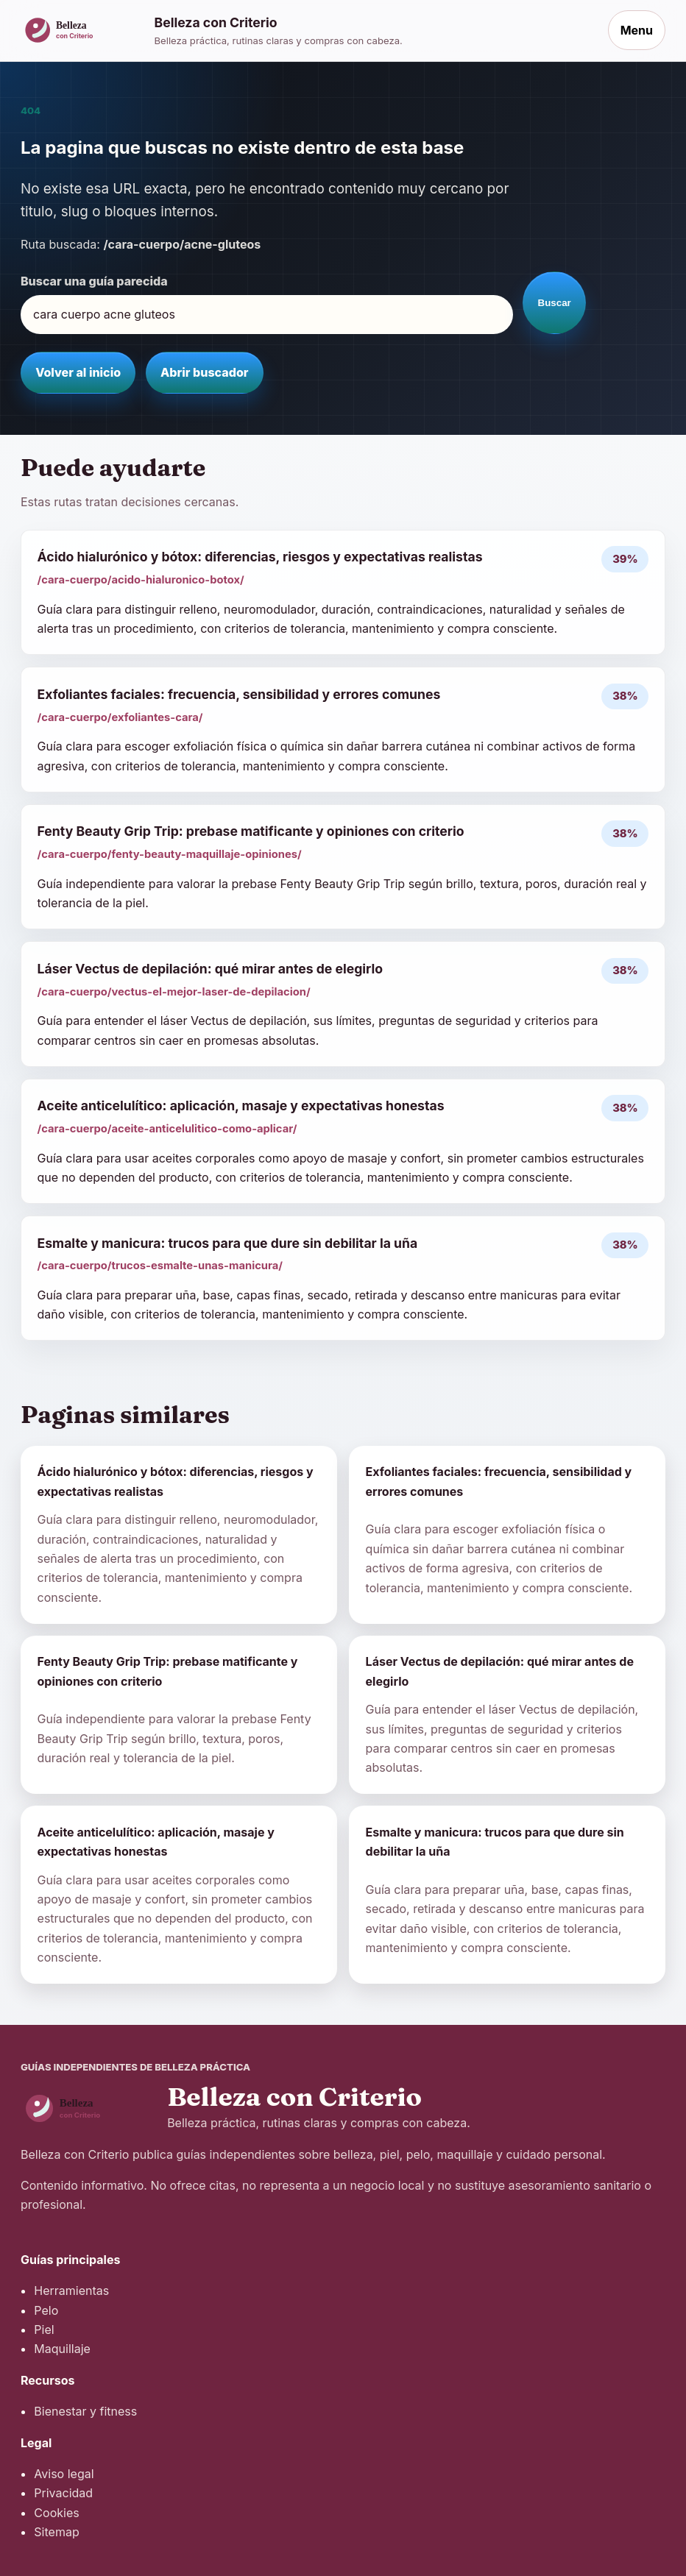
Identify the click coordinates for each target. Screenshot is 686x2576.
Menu (636, 30)
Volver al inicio (78, 372)
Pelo (46, 2310)
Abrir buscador (204, 372)
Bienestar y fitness (85, 2411)
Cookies (56, 2512)
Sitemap (56, 2531)
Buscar (554, 302)
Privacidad (63, 2492)
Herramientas (71, 2290)
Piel (44, 2329)
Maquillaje (62, 2348)
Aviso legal (63, 2473)
